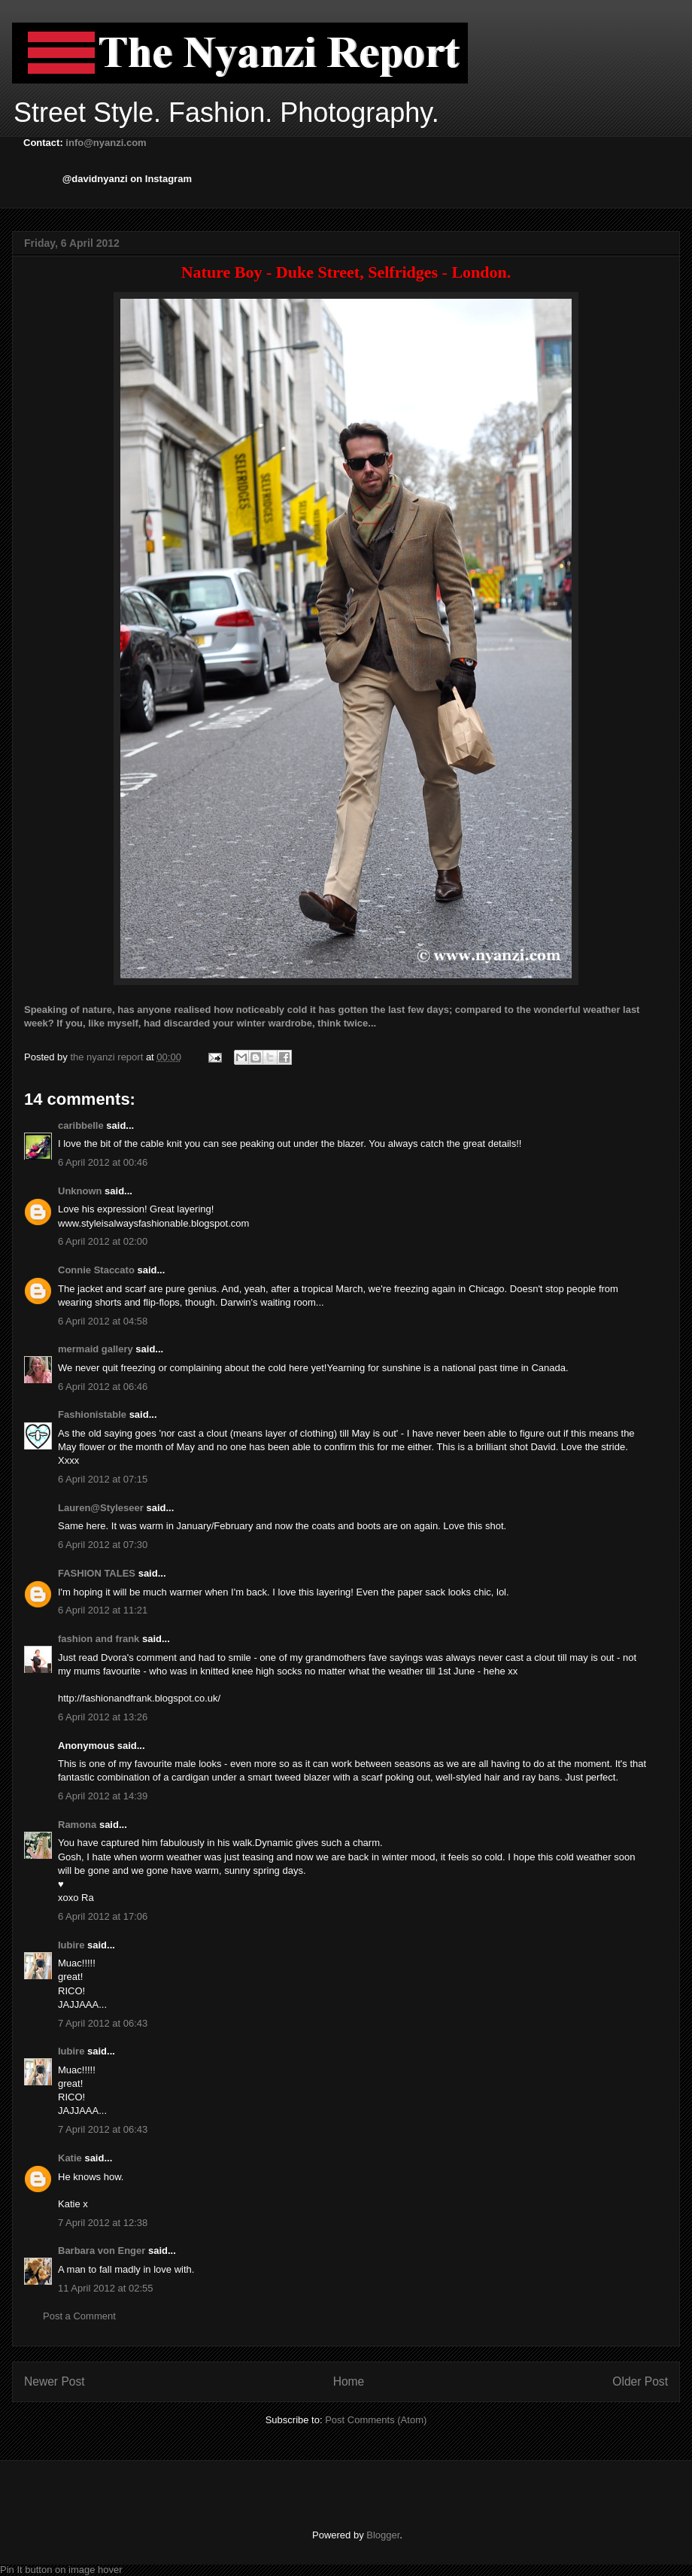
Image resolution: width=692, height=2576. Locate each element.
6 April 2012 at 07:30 (102, 1544)
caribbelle (81, 1125)
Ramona (77, 1824)
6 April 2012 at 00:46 (102, 1162)
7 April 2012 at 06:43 (102, 2023)
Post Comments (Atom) (375, 2419)
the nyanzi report (107, 1057)
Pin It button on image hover (61, 2569)
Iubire (71, 1945)
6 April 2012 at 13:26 (102, 1717)
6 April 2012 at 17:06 (102, 1916)
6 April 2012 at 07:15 (102, 1479)
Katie (70, 2158)
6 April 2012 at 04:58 (102, 1321)
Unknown (80, 1191)
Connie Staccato (96, 1270)
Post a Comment (79, 2316)
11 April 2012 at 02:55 (105, 2288)
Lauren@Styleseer (101, 1507)
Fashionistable (92, 1414)
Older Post (640, 2381)
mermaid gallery (95, 1349)
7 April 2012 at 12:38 (102, 2222)
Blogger (382, 2535)
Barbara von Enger (101, 2250)
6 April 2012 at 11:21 (102, 1610)
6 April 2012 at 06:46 (102, 1386)
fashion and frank (98, 1638)
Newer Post (54, 2381)
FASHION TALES (96, 1573)
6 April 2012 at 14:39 (102, 1796)
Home (349, 2381)
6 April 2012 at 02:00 (102, 1241)
